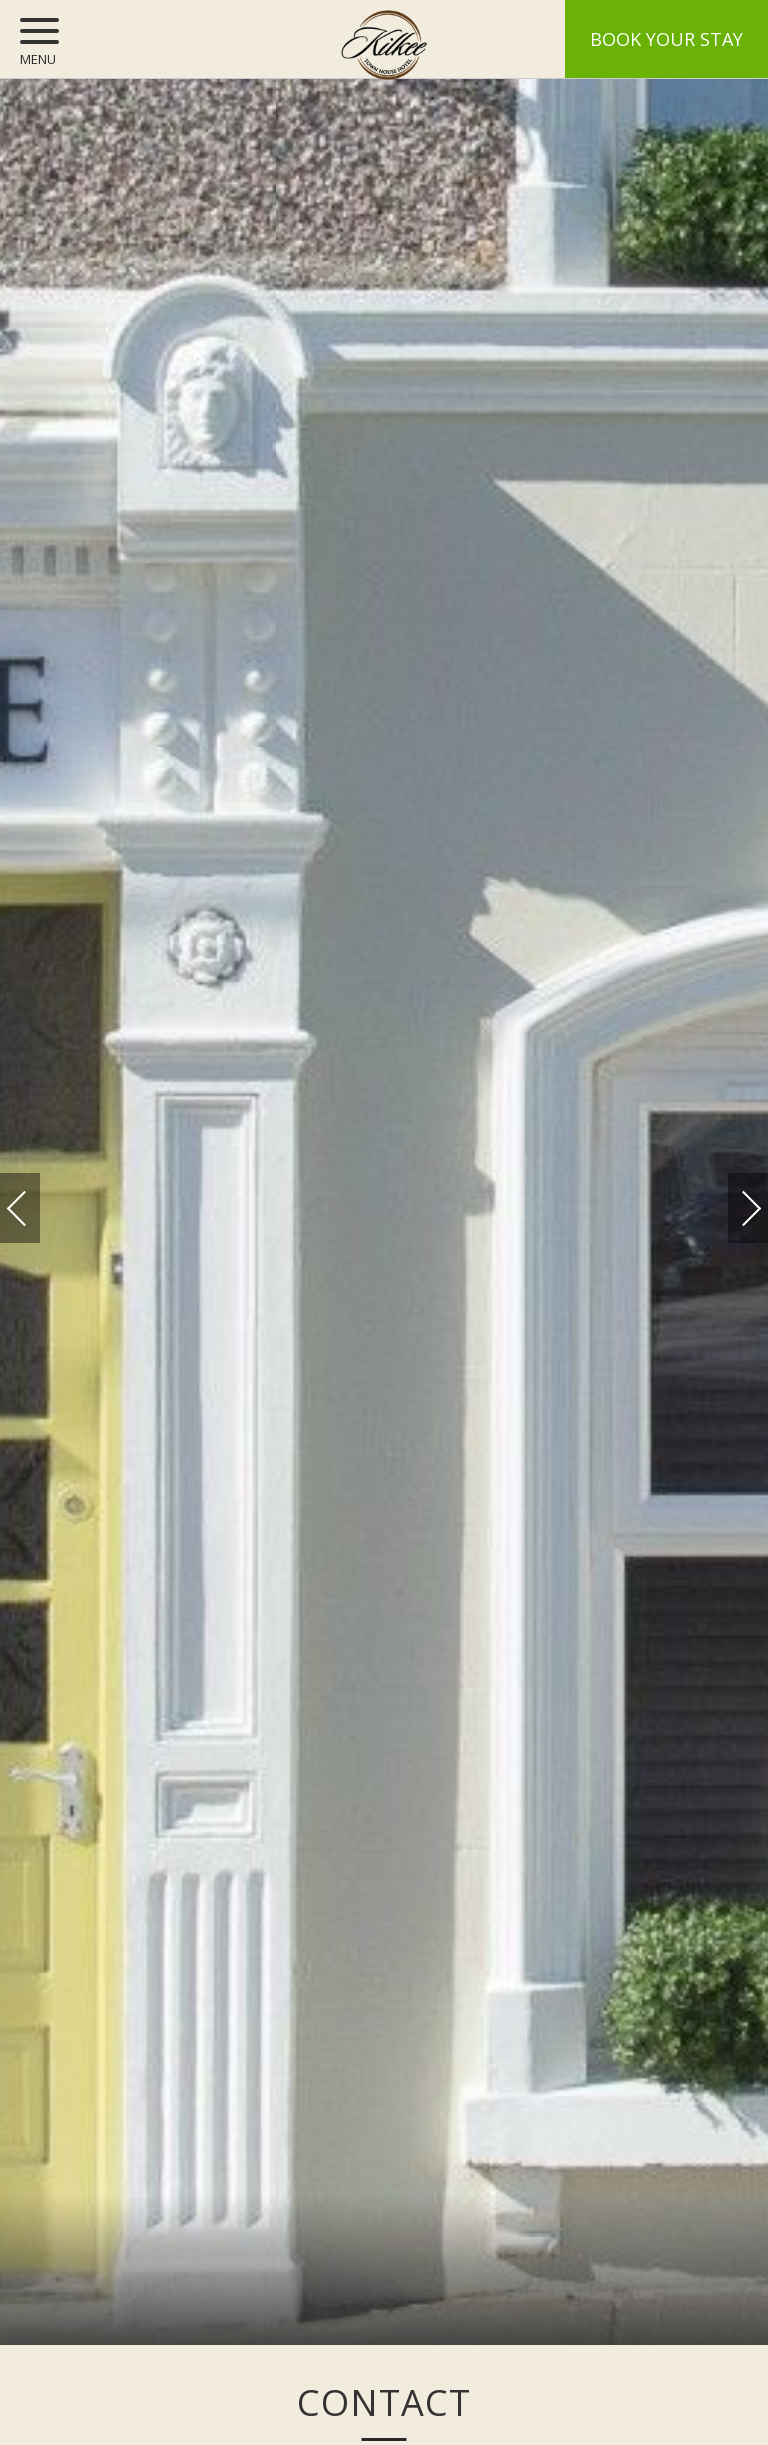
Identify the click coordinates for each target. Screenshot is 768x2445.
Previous (37, 1208)
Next (731, 1198)
